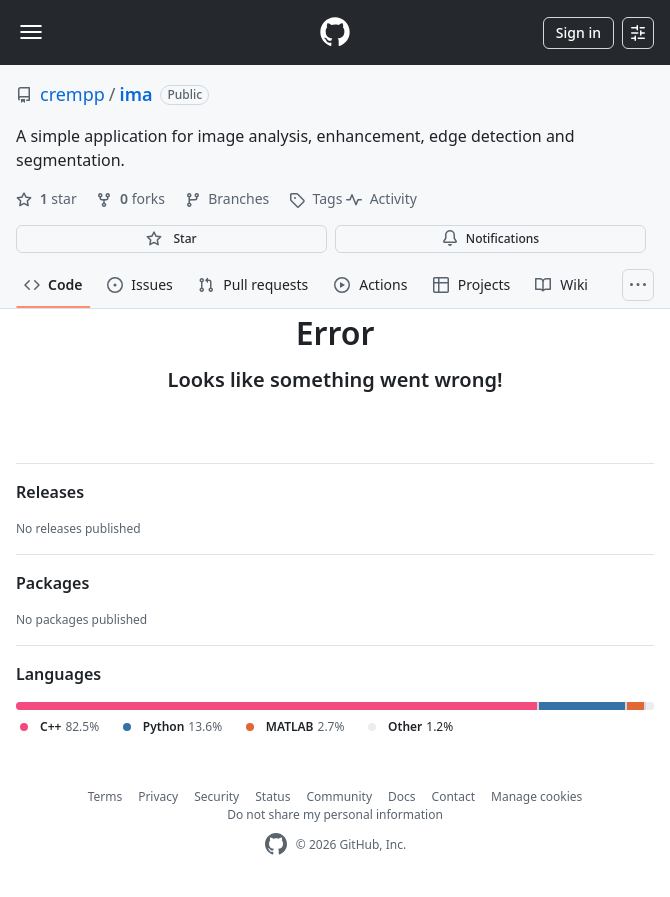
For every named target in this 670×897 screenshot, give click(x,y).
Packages (52, 583)
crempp (72, 94)
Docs (402, 796)
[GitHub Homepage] (276, 844)
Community (339, 796)
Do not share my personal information (335, 814)
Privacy (158, 796)
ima (136, 94)
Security (216, 796)
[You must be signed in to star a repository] (171, 239)
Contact (453, 796)
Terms (105, 796)
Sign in (578, 32)
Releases (50, 492)
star (48, 198)
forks (132, 198)
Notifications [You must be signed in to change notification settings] (490, 238)
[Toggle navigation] (31, 32)
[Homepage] (335, 32)
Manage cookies (536, 796)
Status (272, 796)
